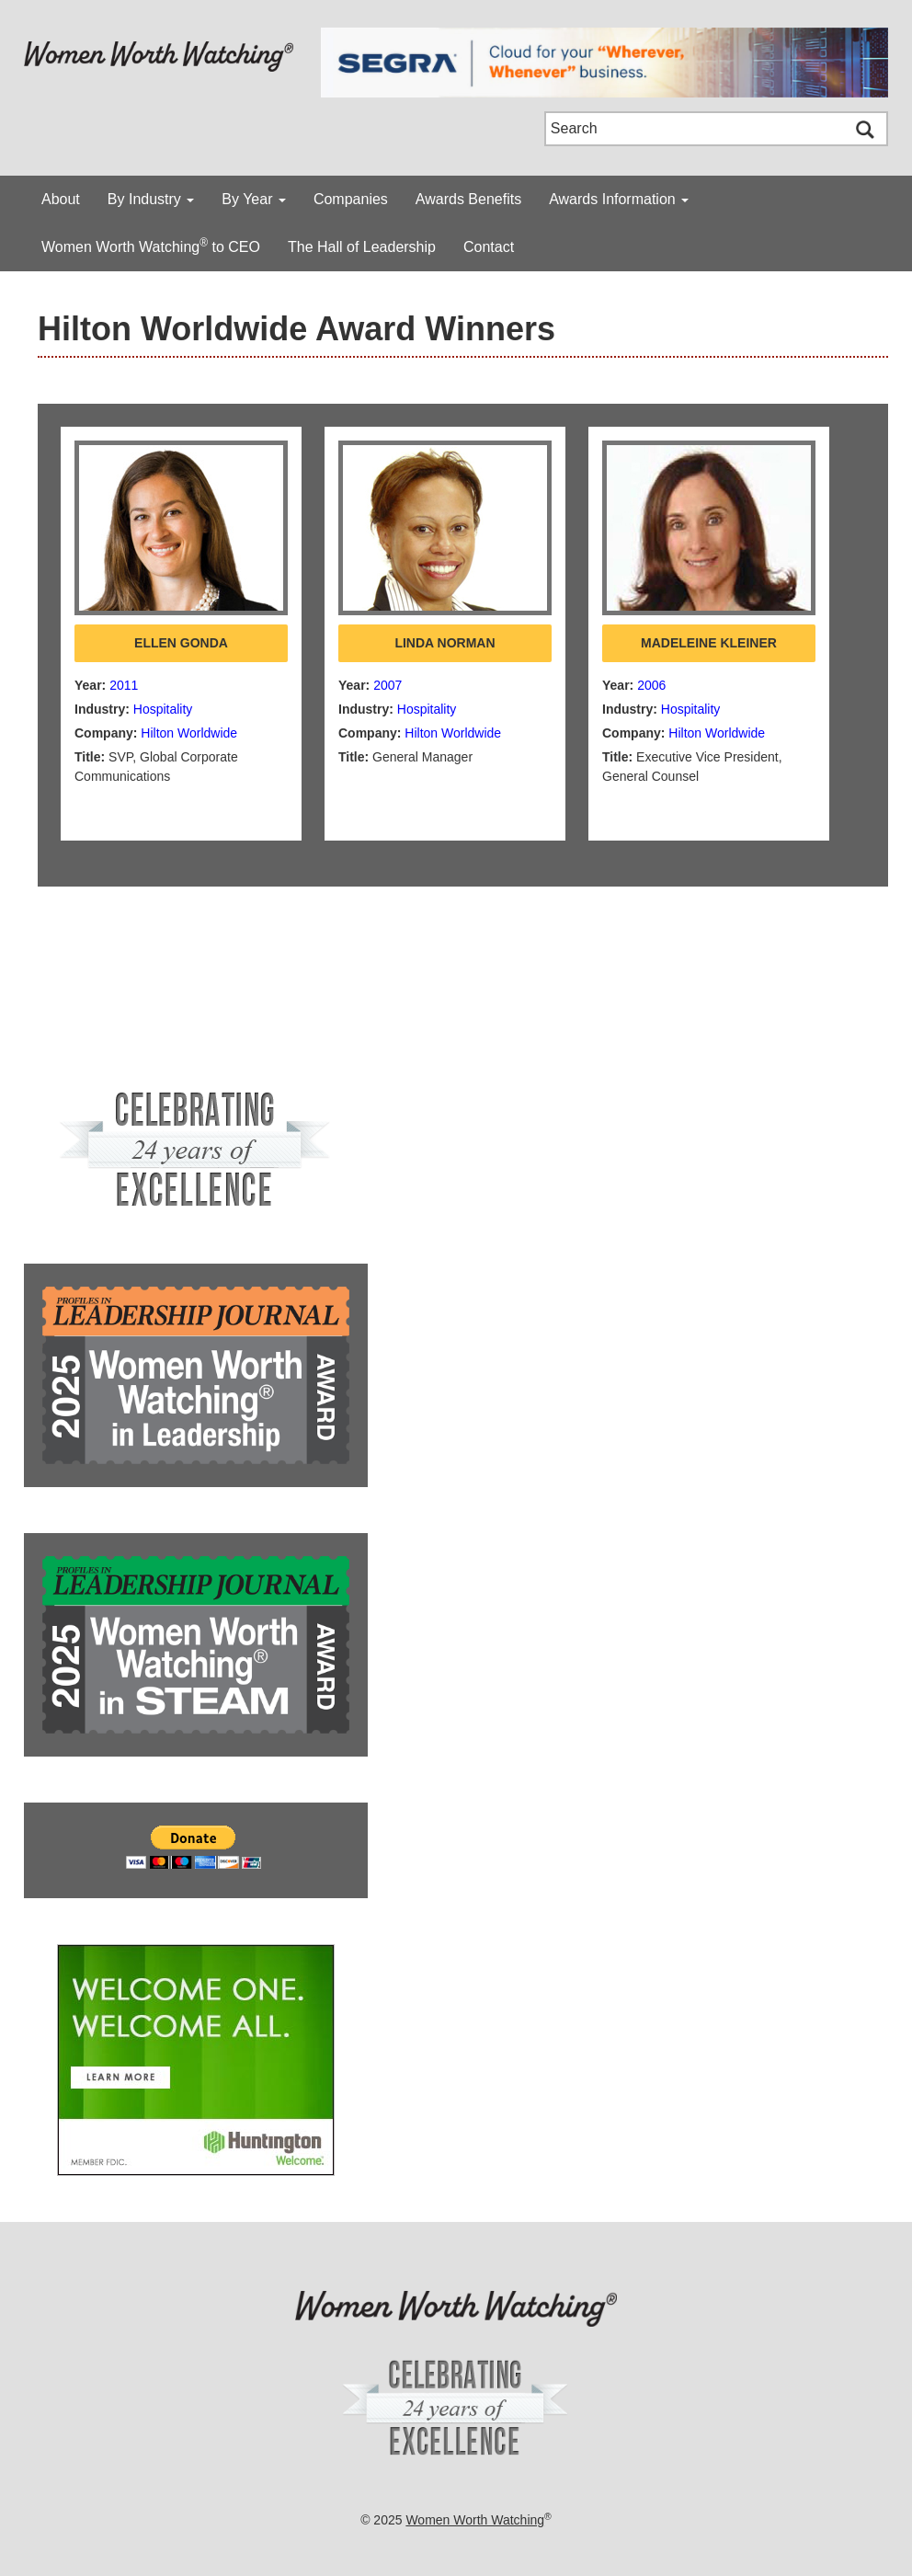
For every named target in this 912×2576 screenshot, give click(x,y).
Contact (488, 247)
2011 (123, 685)
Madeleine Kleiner (709, 642)
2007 (387, 685)
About (60, 199)
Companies (351, 199)
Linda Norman (444, 642)
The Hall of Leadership (362, 247)
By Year (254, 199)
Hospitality (163, 709)
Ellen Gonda (181, 642)
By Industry (151, 199)
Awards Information (619, 199)
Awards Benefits (468, 199)
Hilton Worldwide (189, 733)
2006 (651, 685)
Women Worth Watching (474, 2520)
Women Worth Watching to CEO (150, 245)
